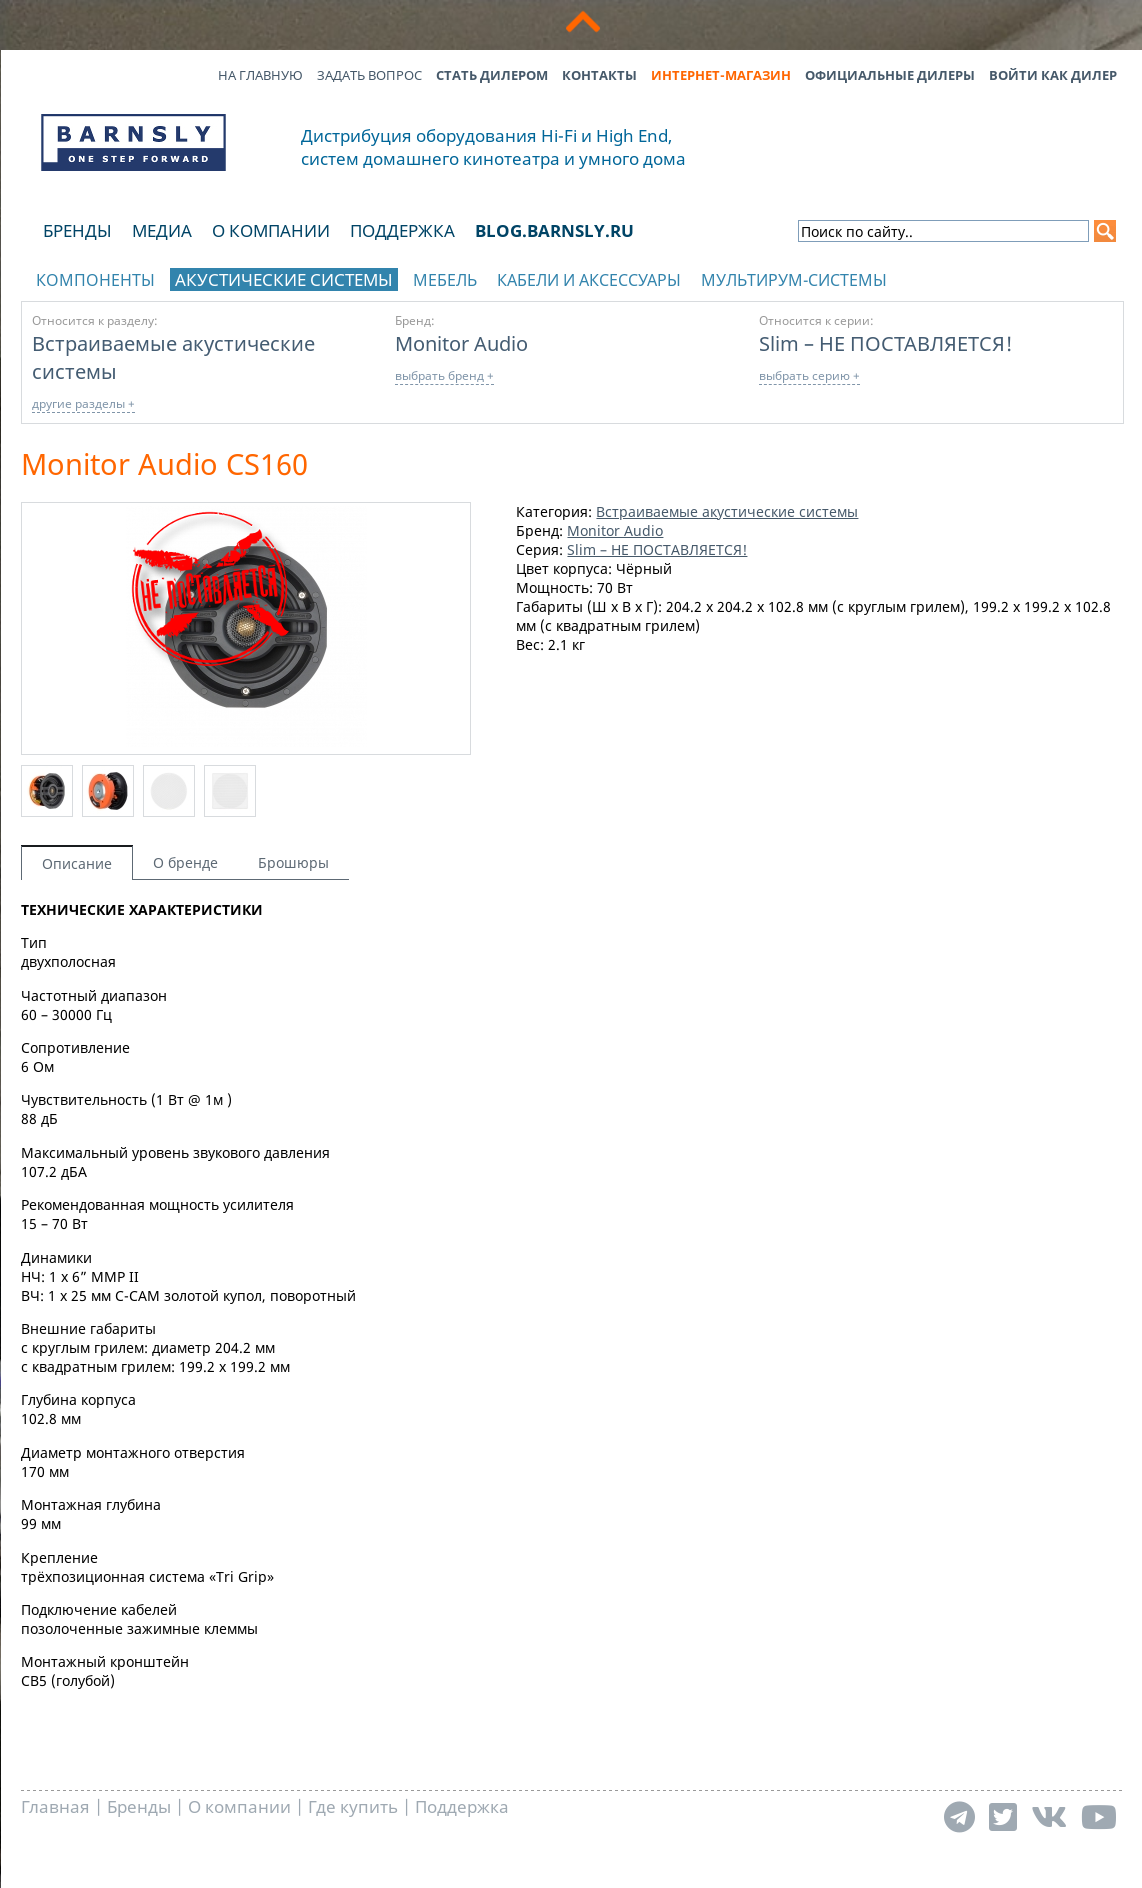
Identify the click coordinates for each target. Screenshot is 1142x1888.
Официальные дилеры (890, 75)
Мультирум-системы (794, 280)
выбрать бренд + (444, 375)
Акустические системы (284, 279)
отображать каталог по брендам (997, 276)
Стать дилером (492, 75)
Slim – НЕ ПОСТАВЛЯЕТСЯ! (886, 343)
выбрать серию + (809, 375)
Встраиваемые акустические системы (727, 511)
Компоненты (95, 280)
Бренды (77, 230)
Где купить (353, 1806)
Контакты (599, 75)
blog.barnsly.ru (554, 230)
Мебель (445, 280)
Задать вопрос (369, 75)
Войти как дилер (1053, 75)
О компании (271, 230)
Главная (55, 1806)
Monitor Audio (461, 343)
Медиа (162, 230)
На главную (260, 75)
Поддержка (402, 230)
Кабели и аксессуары (589, 280)
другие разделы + (83, 403)
